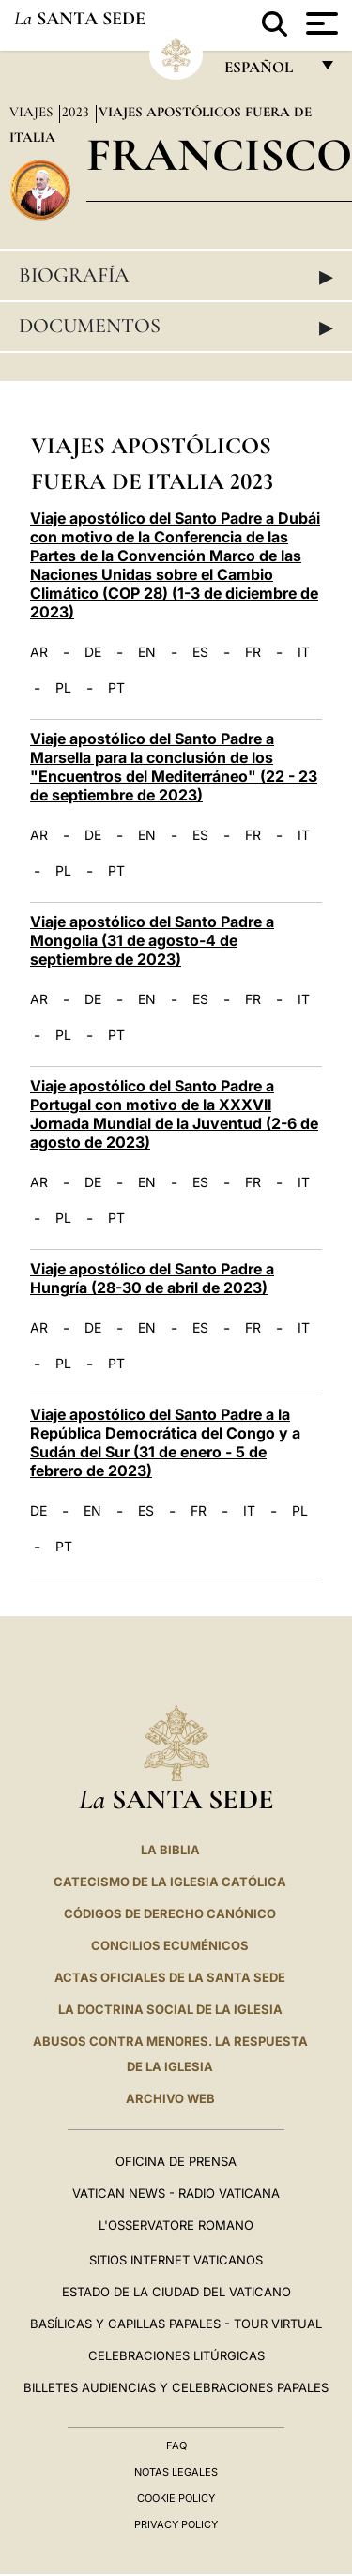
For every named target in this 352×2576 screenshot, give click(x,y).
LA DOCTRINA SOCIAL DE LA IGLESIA (170, 2009)
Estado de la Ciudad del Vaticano (176, 2291)
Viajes (32, 111)
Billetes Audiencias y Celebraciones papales (176, 2387)
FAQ (176, 2445)
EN (147, 652)
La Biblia (170, 1849)
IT (304, 652)
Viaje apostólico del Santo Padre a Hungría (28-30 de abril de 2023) (152, 1278)
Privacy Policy (176, 2524)
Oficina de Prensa (176, 2161)
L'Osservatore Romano (176, 2225)
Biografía (176, 276)
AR (39, 652)
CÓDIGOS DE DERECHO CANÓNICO (170, 1913)
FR (253, 652)
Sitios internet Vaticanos (176, 2259)
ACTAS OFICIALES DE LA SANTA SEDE (169, 1977)
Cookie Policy (176, 2498)
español (266, 71)
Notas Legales (176, 2471)
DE (92, 652)
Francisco (219, 154)
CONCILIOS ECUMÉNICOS (170, 1945)
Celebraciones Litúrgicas (176, 2355)
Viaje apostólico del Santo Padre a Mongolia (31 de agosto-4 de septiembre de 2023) (152, 940)
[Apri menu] (319, 23)
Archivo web (170, 2098)
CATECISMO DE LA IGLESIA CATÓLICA (170, 1881)
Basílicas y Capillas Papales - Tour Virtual (176, 2323)
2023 (77, 111)
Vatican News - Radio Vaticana (176, 2193)
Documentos (176, 326)
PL (63, 688)
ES (200, 652)
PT (116, 688)
